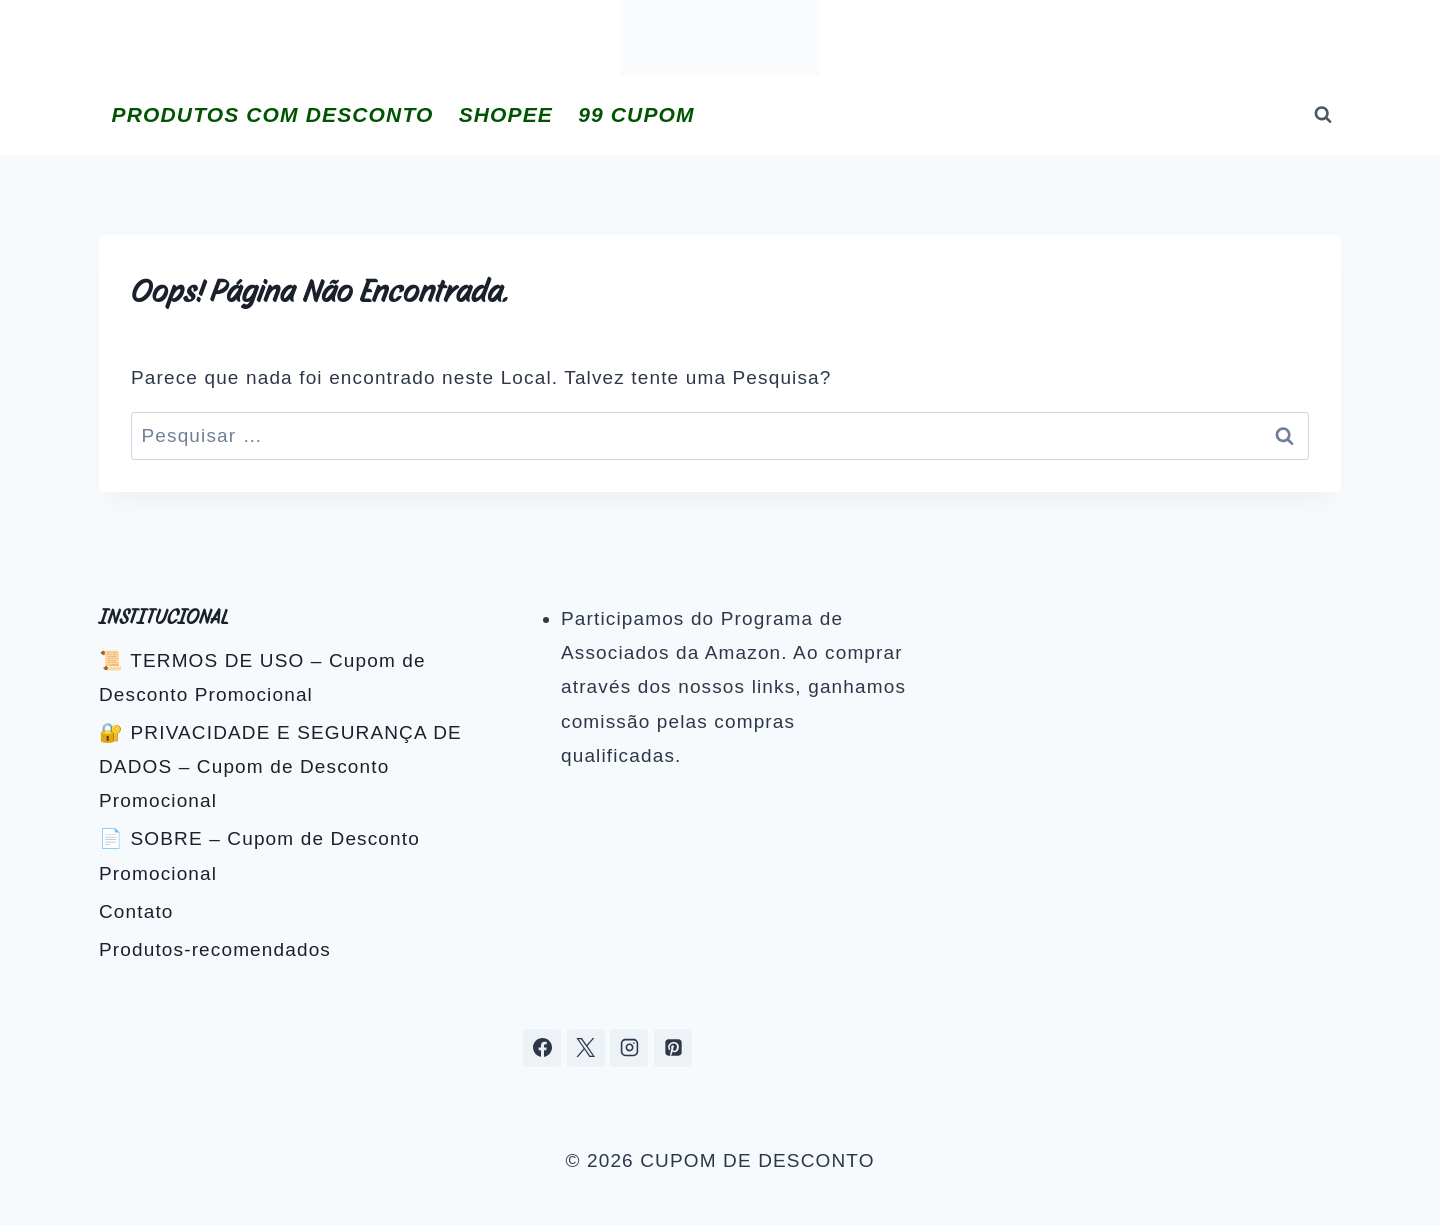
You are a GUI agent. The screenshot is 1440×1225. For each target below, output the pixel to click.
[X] (586, 1048)
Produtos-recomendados (215, 949)
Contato (136, 911)
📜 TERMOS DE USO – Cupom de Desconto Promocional (262, 677)
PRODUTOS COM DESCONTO (273, 114)
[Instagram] (629, 1048)
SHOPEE (506, 114)
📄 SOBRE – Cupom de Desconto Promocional (259, 855)
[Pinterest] (673, 1048)
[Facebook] (542, 1048)
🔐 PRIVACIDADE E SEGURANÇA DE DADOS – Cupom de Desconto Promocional (280, 766)
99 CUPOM (636, 114)
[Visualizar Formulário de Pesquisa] (1323, 115)
